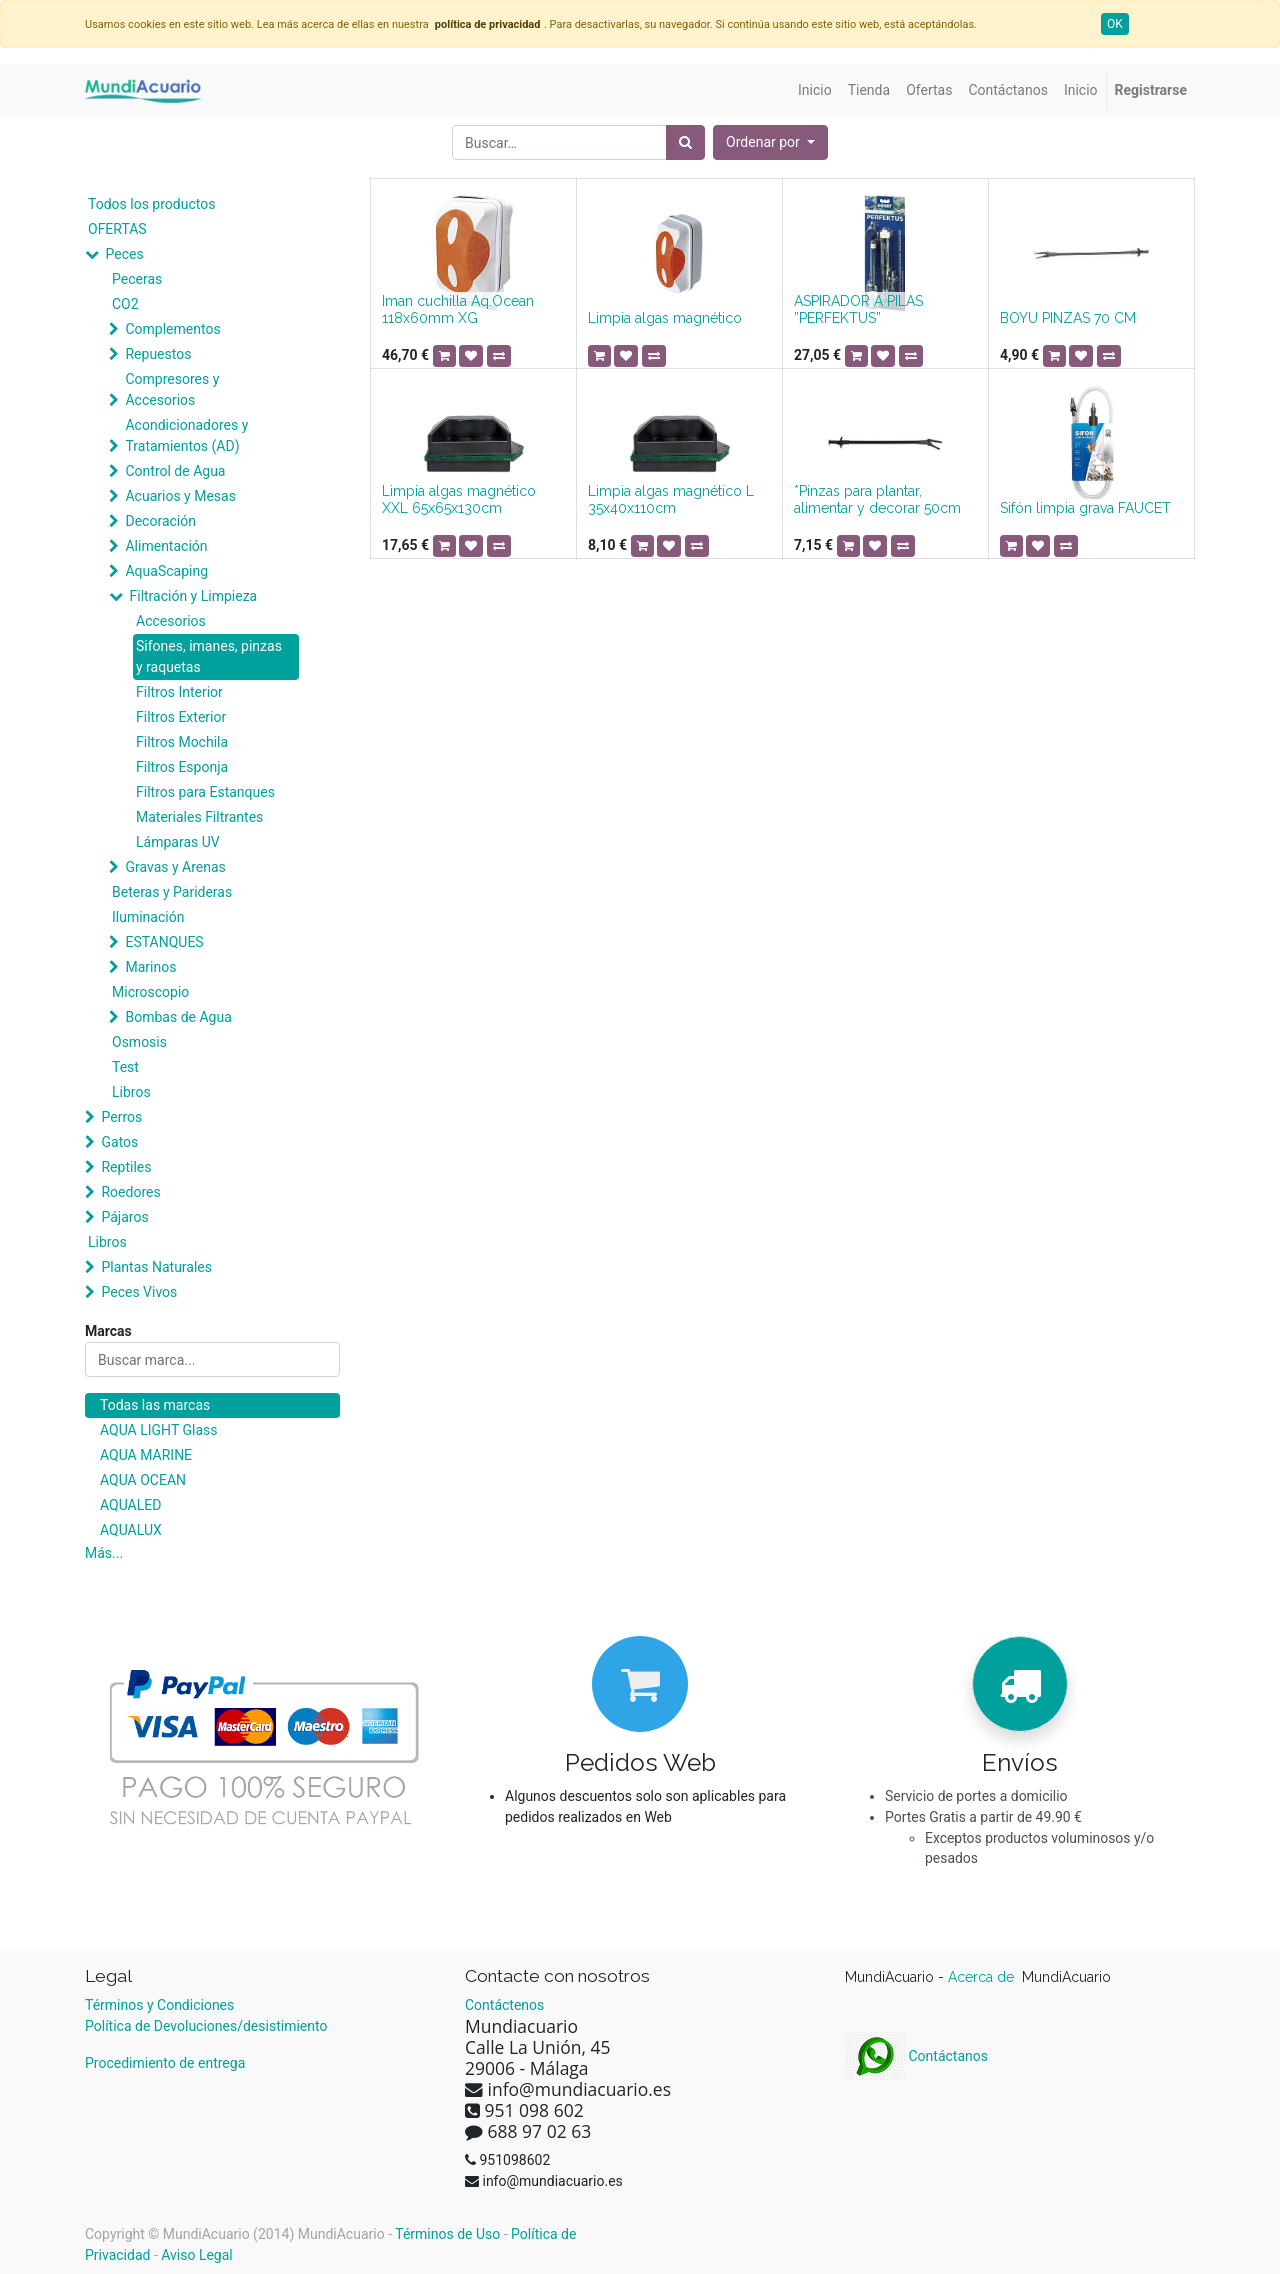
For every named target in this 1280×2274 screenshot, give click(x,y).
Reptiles (126, 1167)
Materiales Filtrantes (199, 817)
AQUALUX (131, 1530)
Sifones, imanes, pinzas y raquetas (209, 656)
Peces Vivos (139, 1292)
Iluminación (148, 917)
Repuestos (158, 354)
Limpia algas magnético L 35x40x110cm (671, 499)
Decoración (160, 521)
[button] (770, 142)
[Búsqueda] (685, 142)
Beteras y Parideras (172, 892)
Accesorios (171, 621)
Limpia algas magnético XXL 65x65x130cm (459, 499)
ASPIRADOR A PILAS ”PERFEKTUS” (858, 309)
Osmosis (139, 1042)
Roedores (130, 1192)
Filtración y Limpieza (193, 596)
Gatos (119, 1142)
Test (125, 1067)
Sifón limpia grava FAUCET (1085, 508)
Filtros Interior (179, 692)
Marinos (150, 967)
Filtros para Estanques (205, 792)
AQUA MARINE (146, 1455)
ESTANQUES (164, 942)
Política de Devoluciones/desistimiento (206, 2026)
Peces (124, 254)
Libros (131, 1092)
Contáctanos (916, 2056)
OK (1115, 24)
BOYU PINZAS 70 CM (1068, 318)
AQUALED (130, 1505)
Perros (121, 1117)
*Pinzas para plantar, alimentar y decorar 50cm (877, 499)
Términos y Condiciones (159, 2005)
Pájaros (124, 1217)
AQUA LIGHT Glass (158, 1430)
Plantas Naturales (156, 1267)
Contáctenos (504, 2005)
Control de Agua (175, 471)
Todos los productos (151, 204)
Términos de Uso (447, 2234)
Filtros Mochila (182, 742)
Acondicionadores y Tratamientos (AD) (186, 435)
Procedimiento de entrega (165, 2063)
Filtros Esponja (182, 767)
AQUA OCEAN (143, 1480)
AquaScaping (166, 571)
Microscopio (150, 992)
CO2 (125, 304)
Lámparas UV (178, 842)
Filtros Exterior (181, 717)
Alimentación (166, 546)
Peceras (137, 279)
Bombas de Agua (178, 1017)
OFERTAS (117, 229)
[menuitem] (815, 90)
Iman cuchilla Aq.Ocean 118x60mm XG (458, 309)
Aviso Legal (197, 2255)
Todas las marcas (155, 1405)
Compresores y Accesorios (172, 389)
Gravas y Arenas (175, 867)
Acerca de (983, 1977)
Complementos (172, 329)
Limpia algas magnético (665, 318)
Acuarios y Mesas (180, 496)
